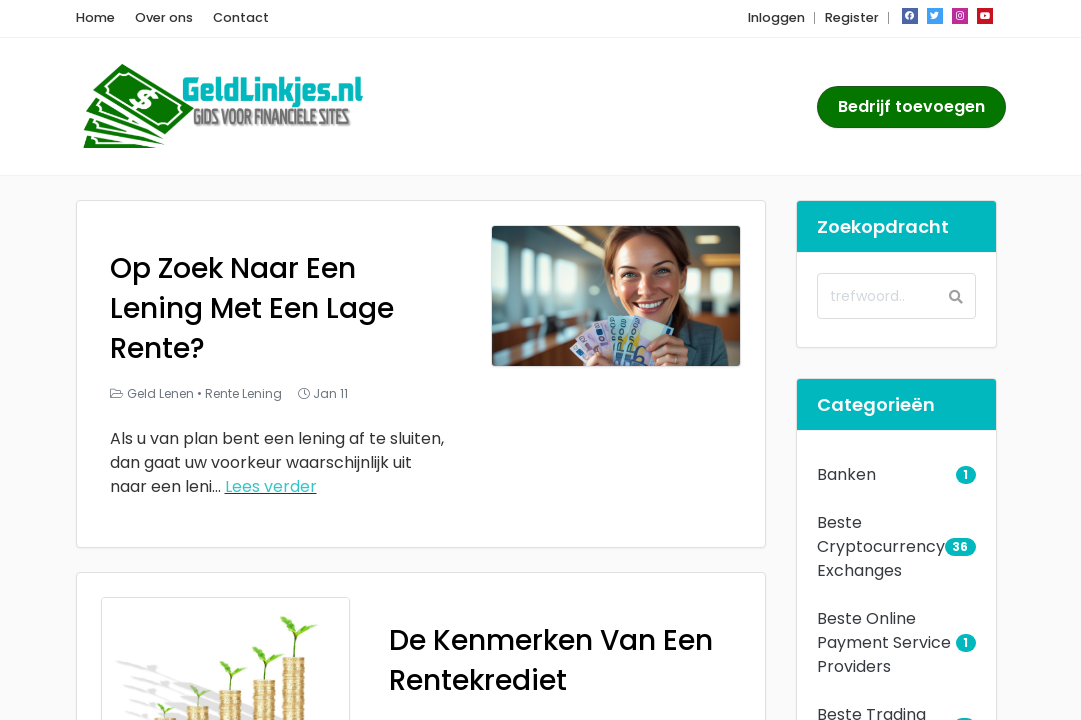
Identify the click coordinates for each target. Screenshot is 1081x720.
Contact (241, 17)
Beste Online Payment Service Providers (884, 642)
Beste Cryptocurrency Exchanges (881, 546)
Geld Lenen (160, 393)
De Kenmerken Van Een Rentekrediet (551, 660)
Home (95, 17)
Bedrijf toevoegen (911, 106)
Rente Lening (243, 393)
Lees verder (271, 486)
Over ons (164, 17)
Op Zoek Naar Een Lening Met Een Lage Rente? (252, 308)
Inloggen (776, 17)
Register (852, 17)
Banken (846, 474)
